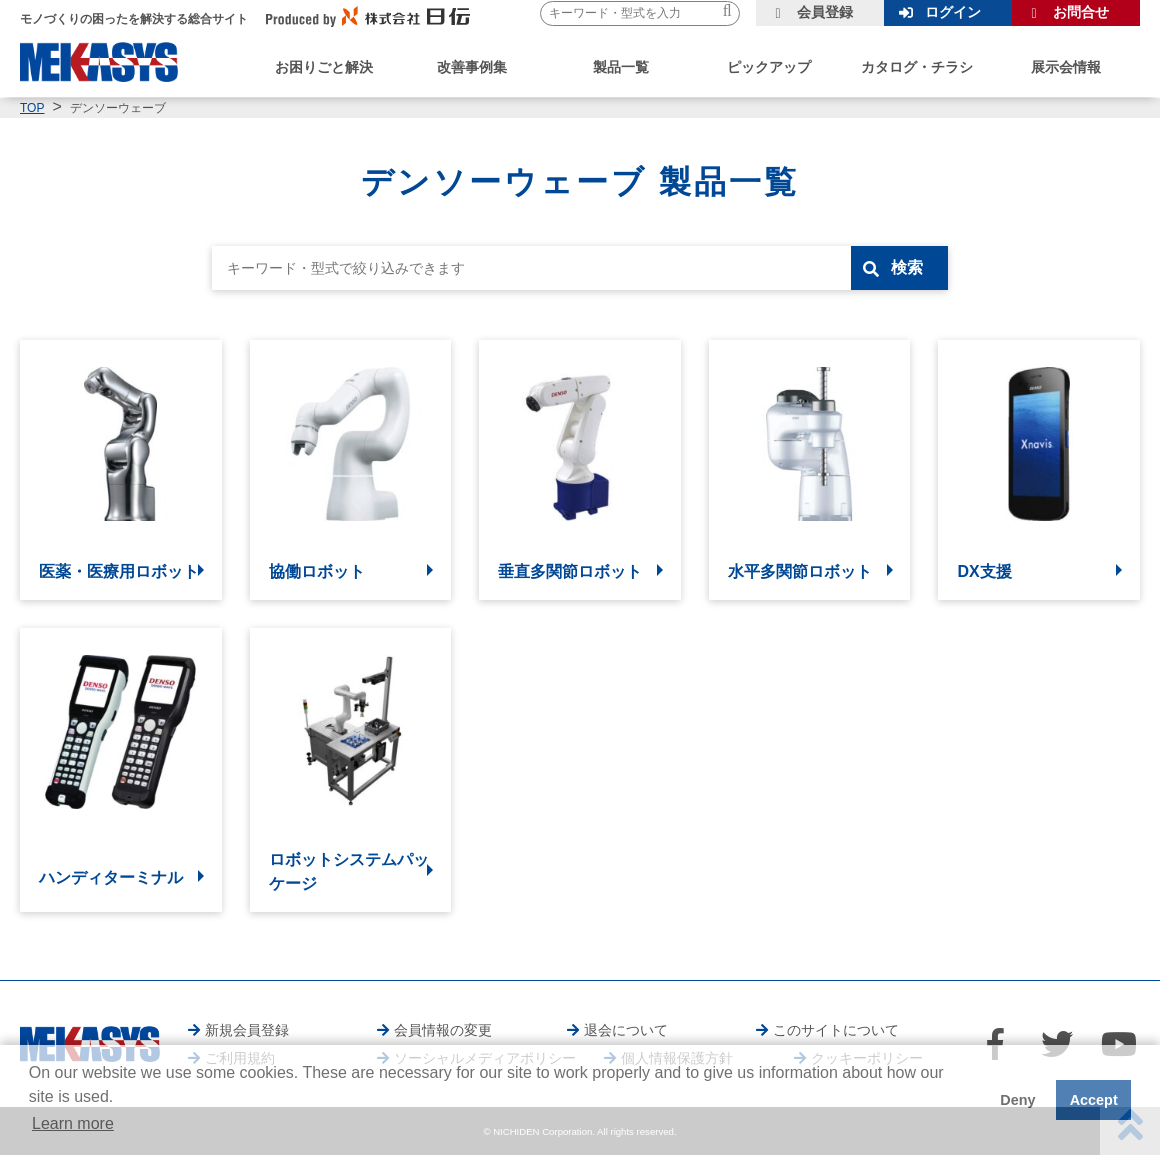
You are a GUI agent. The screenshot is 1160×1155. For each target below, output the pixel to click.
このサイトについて (836, 1030)
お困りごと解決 (324, 67)
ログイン (953, 12)
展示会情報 (1066, 67)
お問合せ (1081, 12)
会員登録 (825, 12)
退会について (626, 1030)
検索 (907, 267)
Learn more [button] (73, 1123)
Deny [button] (1017, 1100)
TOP (32, 108)
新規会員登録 (247, 1030)
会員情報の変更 (443, 1030)
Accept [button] (1094, 1100)
